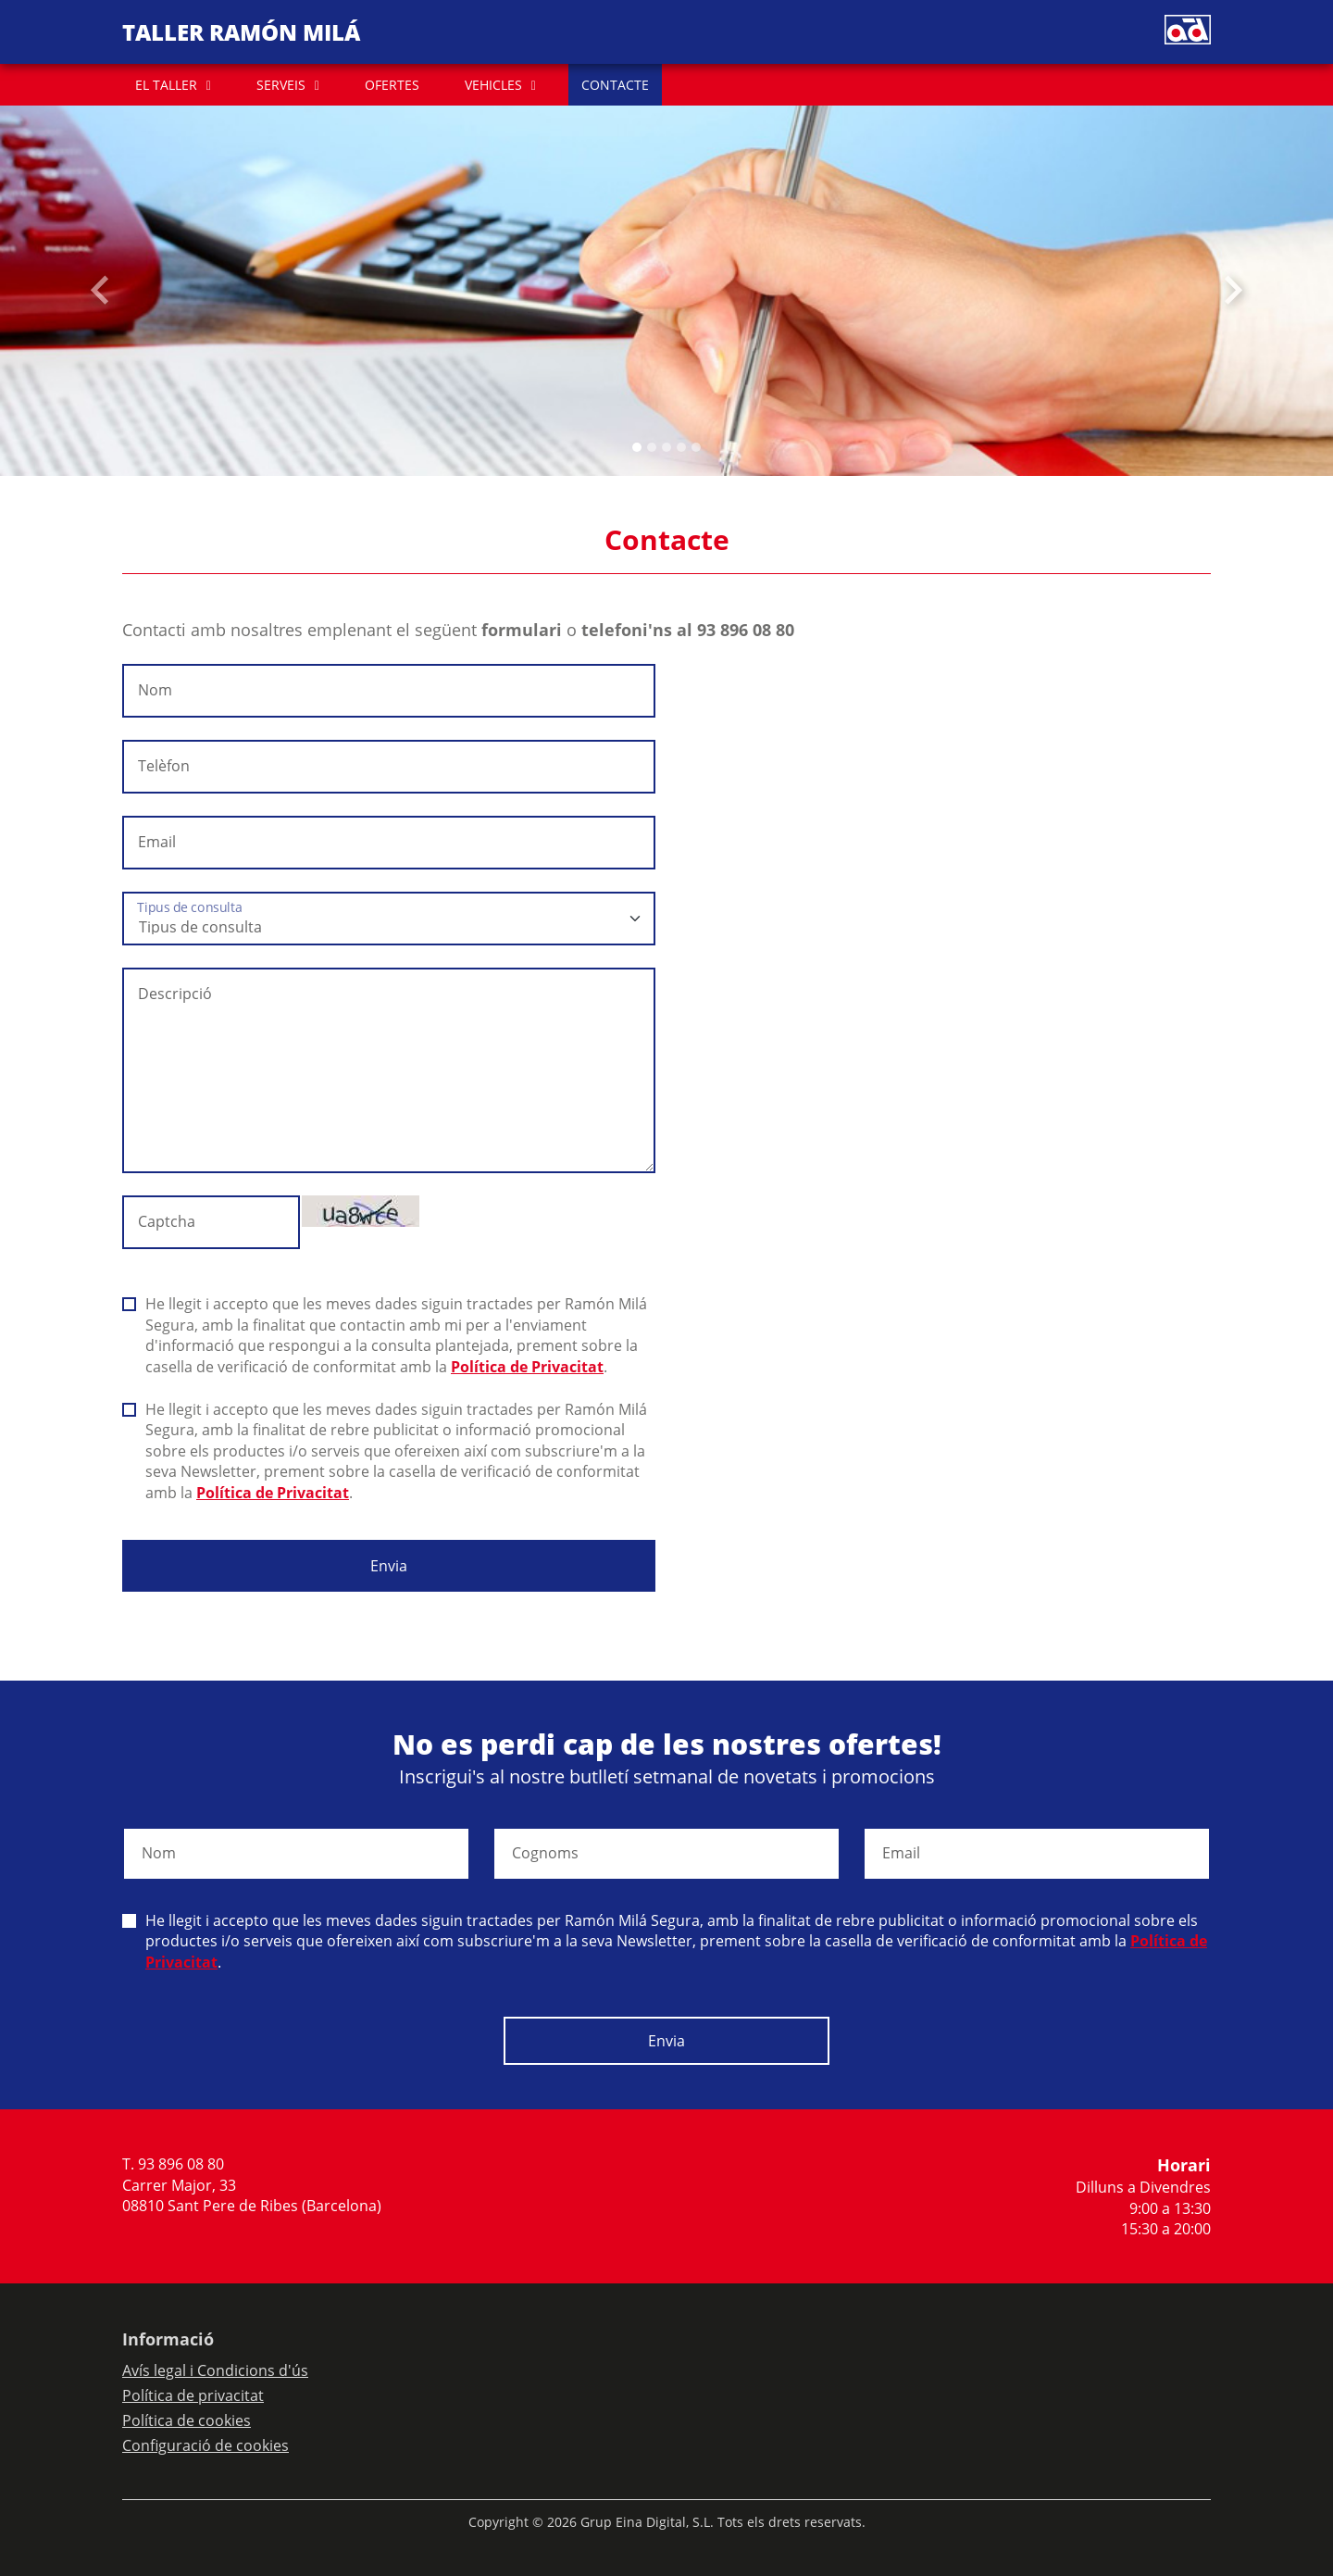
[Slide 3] (681, 447)
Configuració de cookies (205, 2445)
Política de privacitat (193, 2395)
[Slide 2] (666, 447)
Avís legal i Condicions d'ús (215, 2370)
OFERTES (392, 85)
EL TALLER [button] (166, 85)
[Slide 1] (651, 447)
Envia (388, 1566)
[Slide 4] (696, 447)
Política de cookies (186, 2420)
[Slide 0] (637, 447)
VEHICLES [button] (493, 85)
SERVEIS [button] (280, 85)
